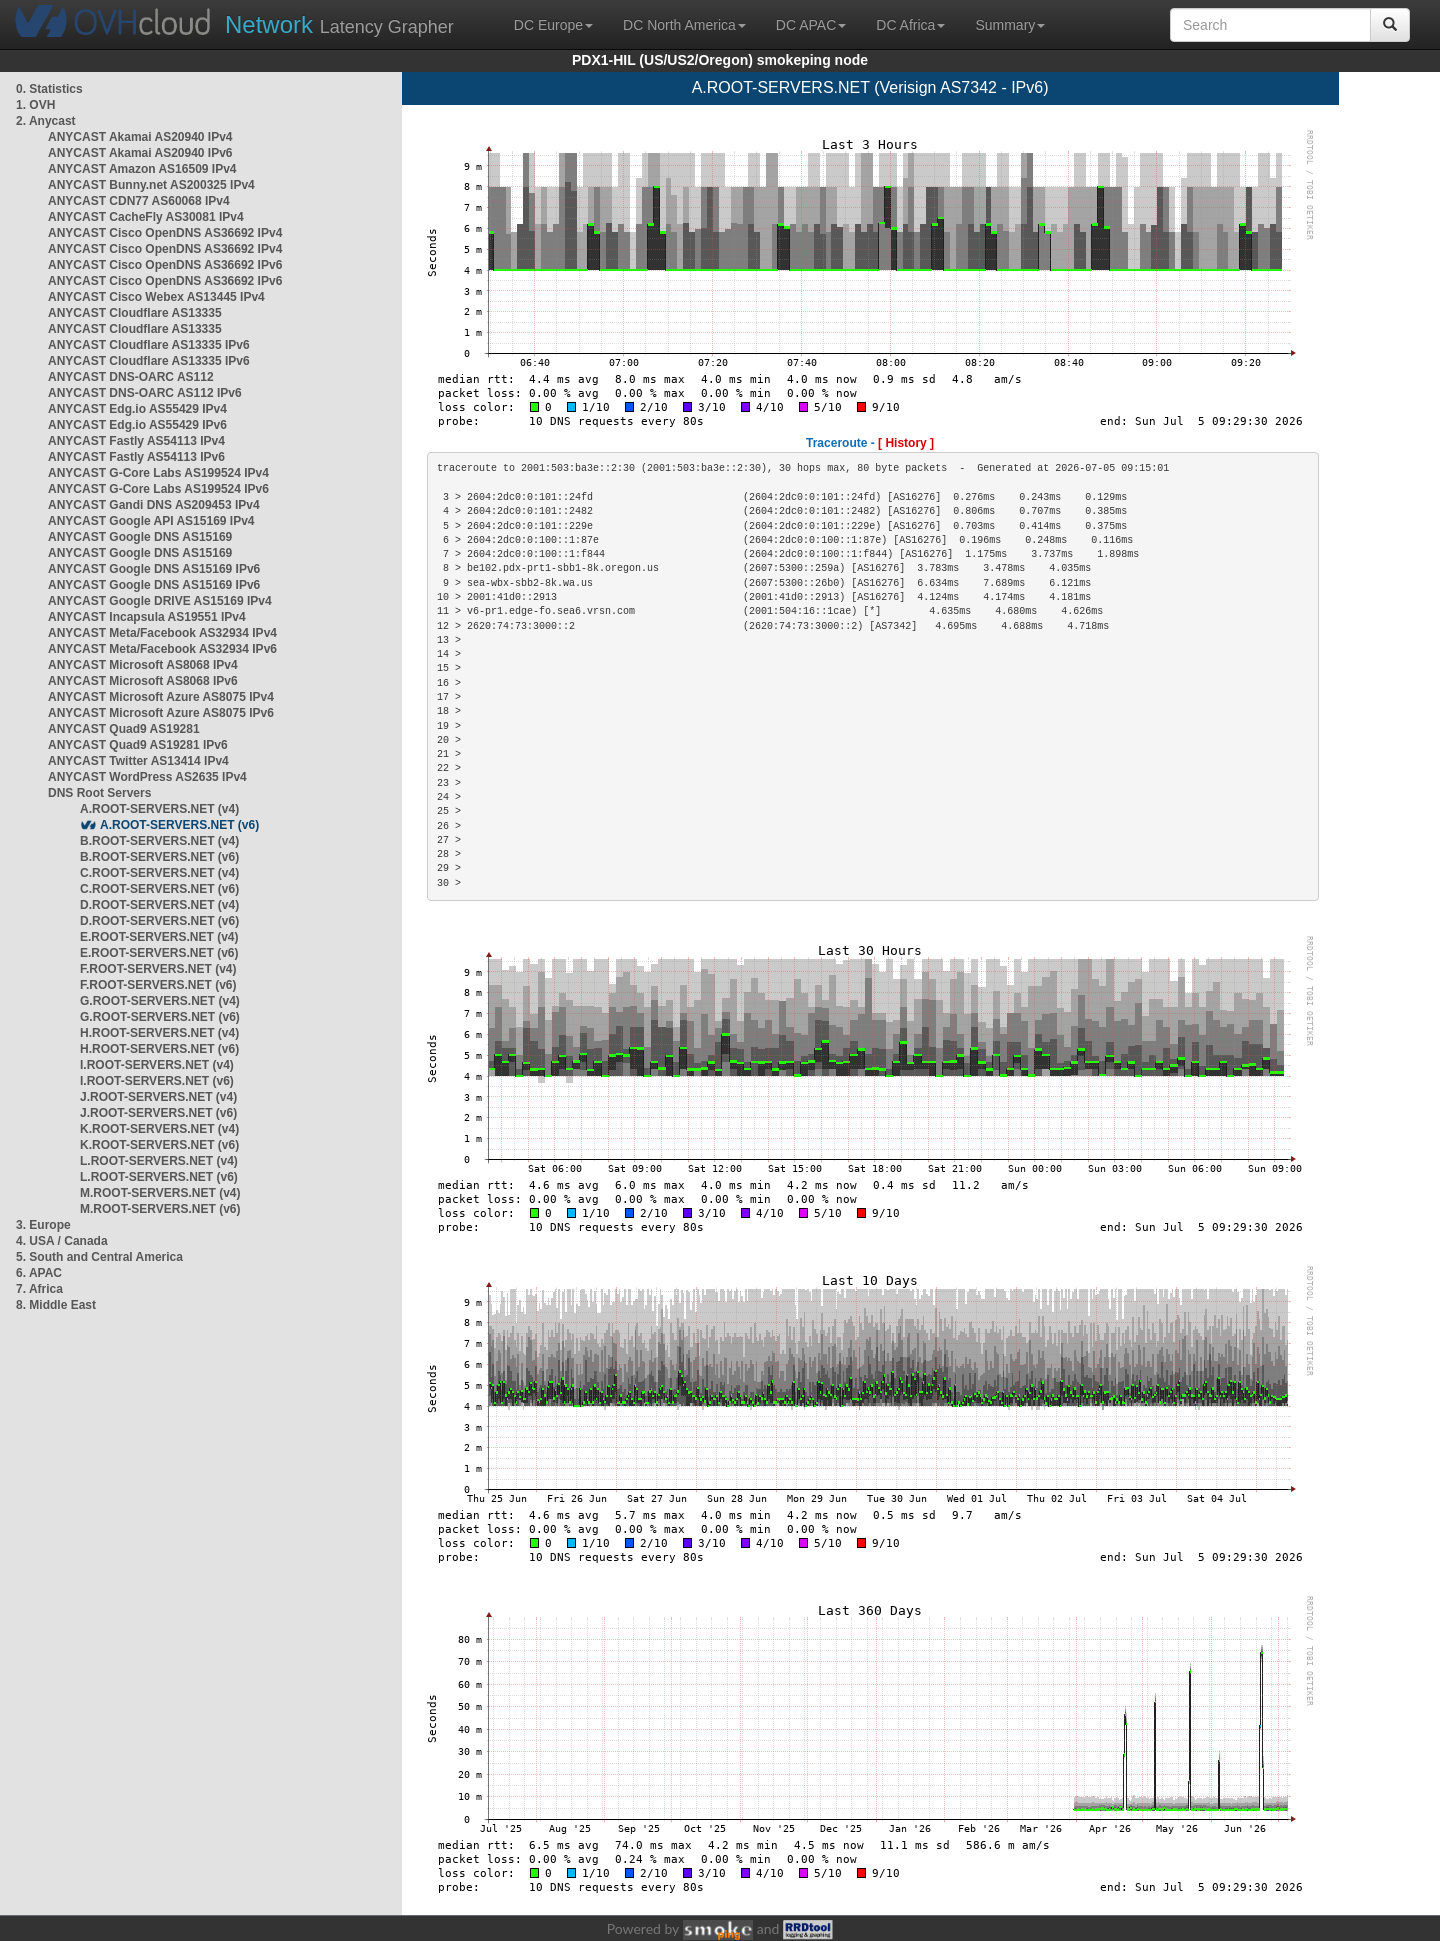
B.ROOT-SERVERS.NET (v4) (159, 841)
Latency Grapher (339, 24)
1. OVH (35, 105)
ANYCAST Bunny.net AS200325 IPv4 (151, 185)
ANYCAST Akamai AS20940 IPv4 (140, 137)
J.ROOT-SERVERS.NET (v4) (158, 1097)
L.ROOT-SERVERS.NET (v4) (159, 1161)
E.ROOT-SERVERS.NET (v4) (159, 937)
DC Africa (910, 25)
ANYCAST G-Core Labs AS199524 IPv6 (158, 489)
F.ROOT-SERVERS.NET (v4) (158, 969)
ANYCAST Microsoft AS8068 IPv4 (143, 665)
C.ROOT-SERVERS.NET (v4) (159, 873)
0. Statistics (49, 89)
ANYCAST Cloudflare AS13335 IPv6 (149, 345)
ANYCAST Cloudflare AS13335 (135, 313)
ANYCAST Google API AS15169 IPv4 (151, 521)
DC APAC (811, 25)
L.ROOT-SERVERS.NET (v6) (159, 1177)
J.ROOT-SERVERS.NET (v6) (158, 1113)
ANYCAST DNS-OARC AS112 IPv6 (145, 393)
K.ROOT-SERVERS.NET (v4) (159, 1129)
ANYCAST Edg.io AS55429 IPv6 (137, 425)
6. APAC (39, 1273)
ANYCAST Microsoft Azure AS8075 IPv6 (161, 713)
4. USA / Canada (62, 1241)
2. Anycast (46, 121)
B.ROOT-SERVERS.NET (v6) (159, 857)
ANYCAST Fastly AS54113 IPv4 (136, 441)
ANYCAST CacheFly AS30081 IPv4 (146, 217)
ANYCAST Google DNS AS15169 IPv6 (154, 569)
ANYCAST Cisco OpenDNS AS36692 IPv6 (165, 265)
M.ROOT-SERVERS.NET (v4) (160, 1193)
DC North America (684, 25)
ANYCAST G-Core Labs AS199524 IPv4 (158, 473)
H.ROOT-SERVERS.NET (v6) (159, 1049)
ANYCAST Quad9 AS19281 (124, 729)
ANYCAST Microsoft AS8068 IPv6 (143, 681)
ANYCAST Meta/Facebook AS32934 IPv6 (162, 649)
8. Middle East (56, 1305)
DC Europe (553, 25)
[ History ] (906, 443)
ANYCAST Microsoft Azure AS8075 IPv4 (161, 697)
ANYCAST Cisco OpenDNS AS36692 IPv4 (165, 233)
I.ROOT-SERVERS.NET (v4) (157, 1065)
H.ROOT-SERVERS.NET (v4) (159, 1033)
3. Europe (43, 1225)
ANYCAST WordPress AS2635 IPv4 (147, 777)
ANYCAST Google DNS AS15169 (140, 537)
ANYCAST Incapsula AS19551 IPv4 (147, 617)
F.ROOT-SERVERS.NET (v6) (158, 985)
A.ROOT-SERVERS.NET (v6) (179, 825)
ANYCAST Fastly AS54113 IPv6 (136, 457)
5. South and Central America (99, 1257)
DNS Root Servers (99, 793)
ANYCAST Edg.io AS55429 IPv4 (137, 409)
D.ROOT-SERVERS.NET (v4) (159, 905)
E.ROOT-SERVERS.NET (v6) (159, 953)
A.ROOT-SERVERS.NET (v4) (159, 809)
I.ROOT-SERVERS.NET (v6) (157, 1081)
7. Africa (39, 1289)
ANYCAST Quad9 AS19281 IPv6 (138, 745)
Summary (1010, 25)
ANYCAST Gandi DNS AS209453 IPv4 (154, 505)
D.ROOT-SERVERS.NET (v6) (159, 921)
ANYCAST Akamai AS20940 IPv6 (140, 153)
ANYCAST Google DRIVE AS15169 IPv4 (160, 601)
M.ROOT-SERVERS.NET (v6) (160, 1209)
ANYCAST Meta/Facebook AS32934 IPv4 (162, 633)
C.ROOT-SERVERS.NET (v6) (159, 889)
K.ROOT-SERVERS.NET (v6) (159, 1145)
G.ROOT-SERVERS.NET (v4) (160, 1001)
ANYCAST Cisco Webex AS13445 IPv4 (156, 297)
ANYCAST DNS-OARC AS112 (131, 377)
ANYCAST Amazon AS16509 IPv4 (142, 169)
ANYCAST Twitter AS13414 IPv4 (138, 761)
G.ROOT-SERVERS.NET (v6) (160, 1017)
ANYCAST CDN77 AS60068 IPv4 (139, 201)
